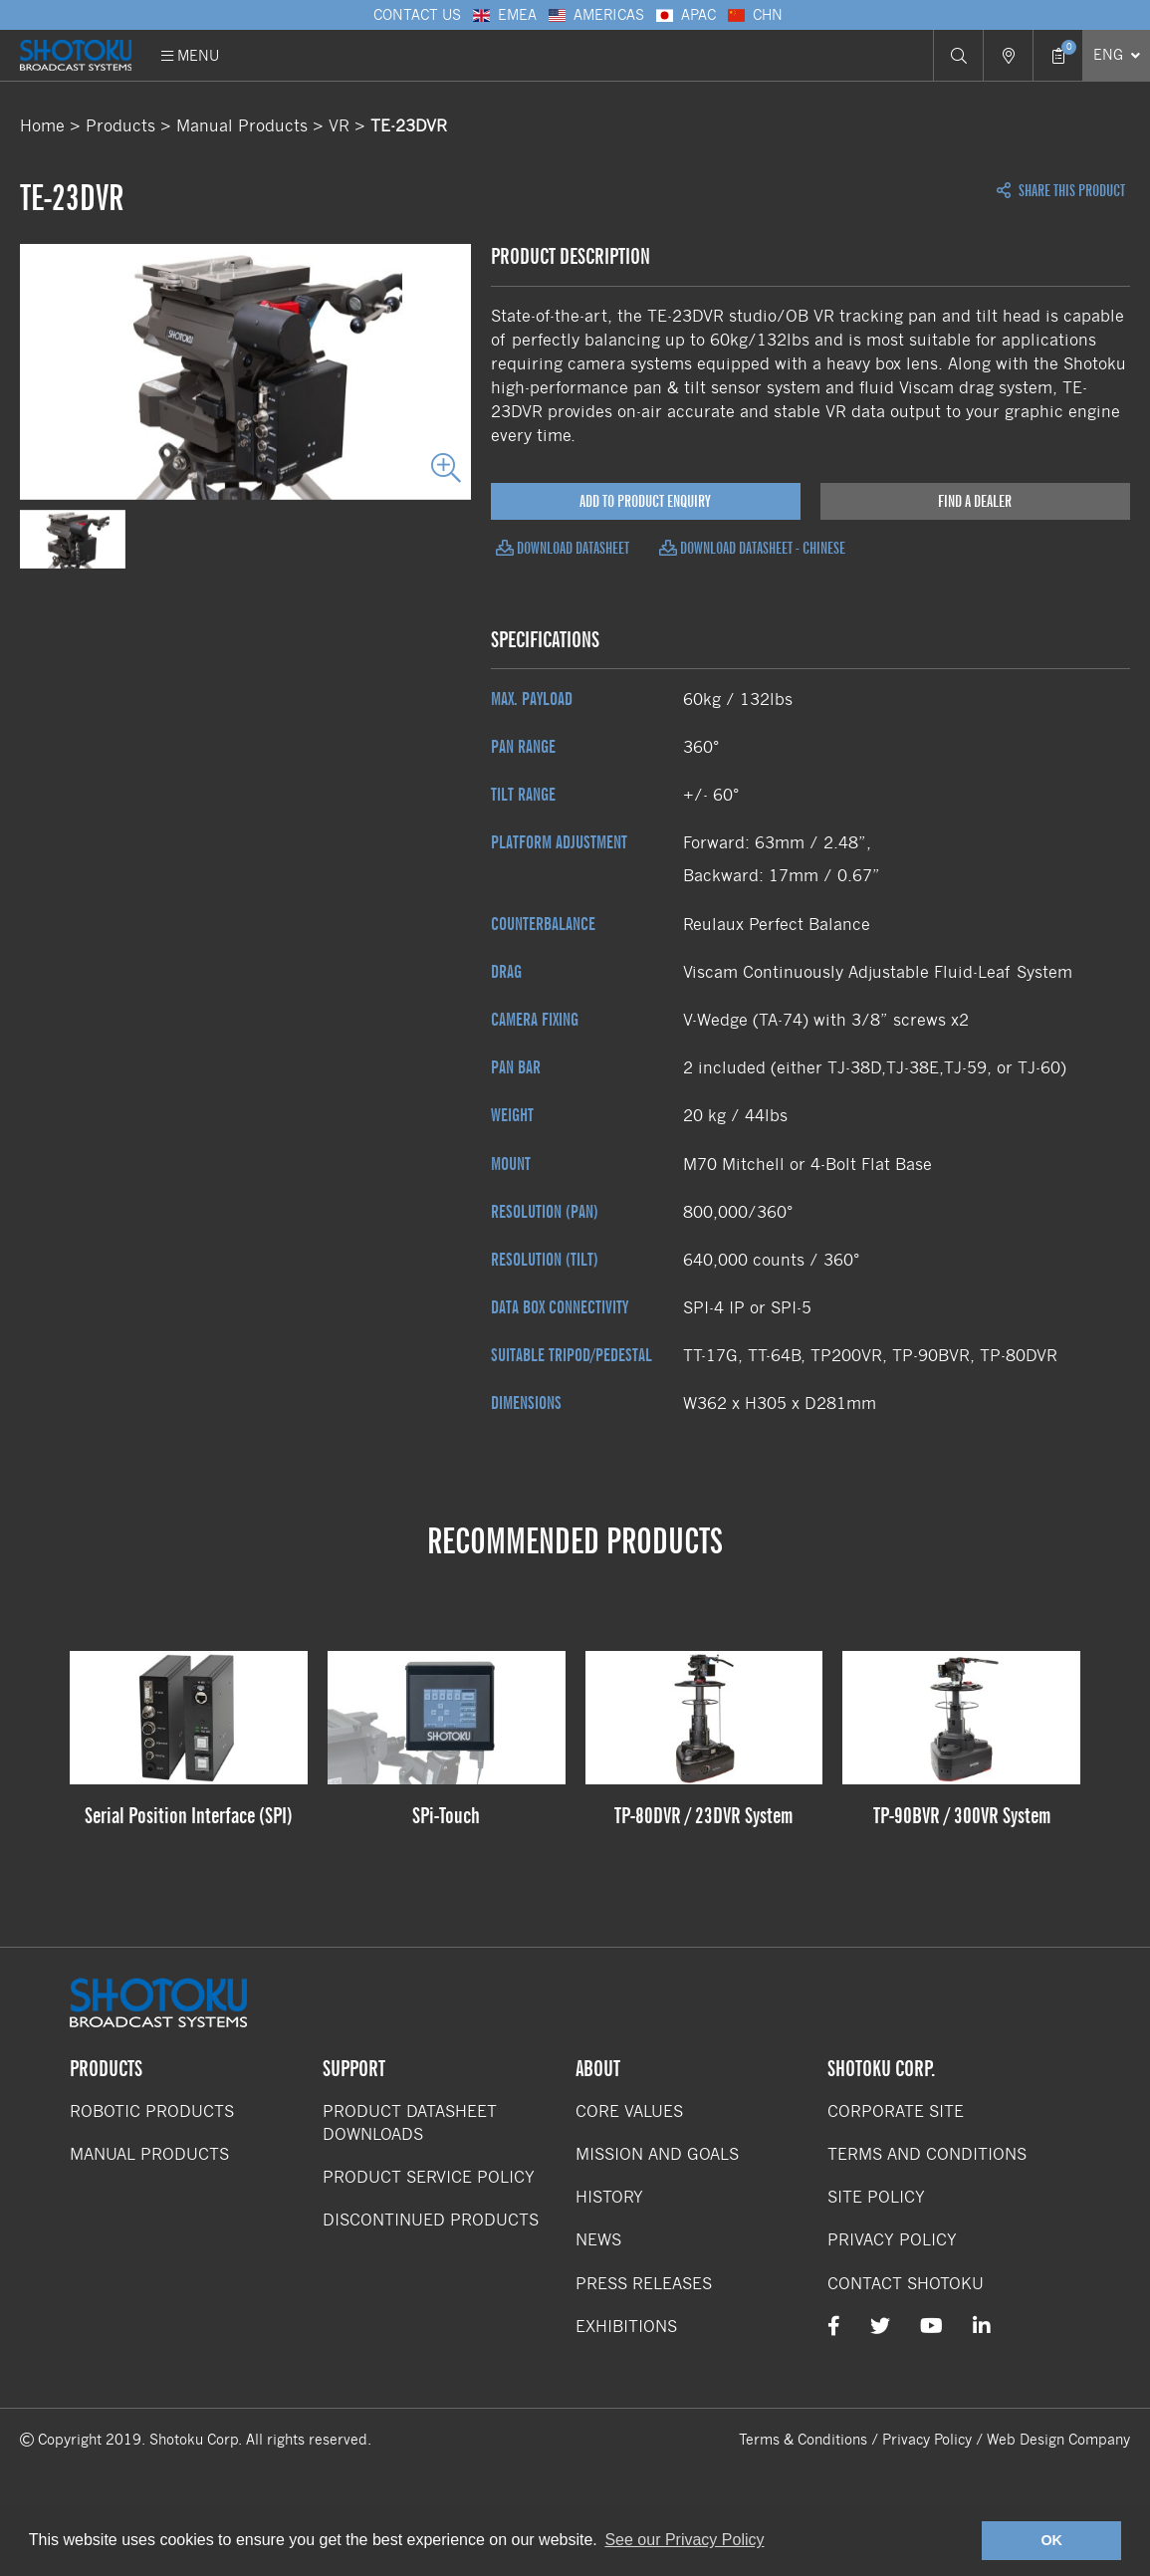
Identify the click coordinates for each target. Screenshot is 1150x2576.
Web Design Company (1058, 2440)
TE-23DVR (408, 126)
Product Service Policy (429, 2177)
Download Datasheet (562, 548)
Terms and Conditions (927, 2154)
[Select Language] (1116, 55)
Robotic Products (152, 2111)
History (609, 2197)
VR (339, 126)
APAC (685, 15)
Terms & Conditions (803, 2440)
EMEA (504, 15)
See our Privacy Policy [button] (684, 2539)
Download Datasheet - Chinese (752, 548)
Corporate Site (895, 2111)
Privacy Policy (892, 2239)
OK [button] (1051, 2540)
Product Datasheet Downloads (410, 2123)
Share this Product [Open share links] (1061, 191)
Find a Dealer (975, 501)
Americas (595, 15)
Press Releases (643, 2283)
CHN (754, 15)
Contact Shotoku (905, 2283)
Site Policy (876, 2197)
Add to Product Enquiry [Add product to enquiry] (645, 501)
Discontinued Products (431, 2220)
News (598, 2239)
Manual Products (242, 126)
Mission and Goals (657, 2154)
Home (42, 126)
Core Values (629, 2111)
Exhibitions (626, 2326)
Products (120, 126)
